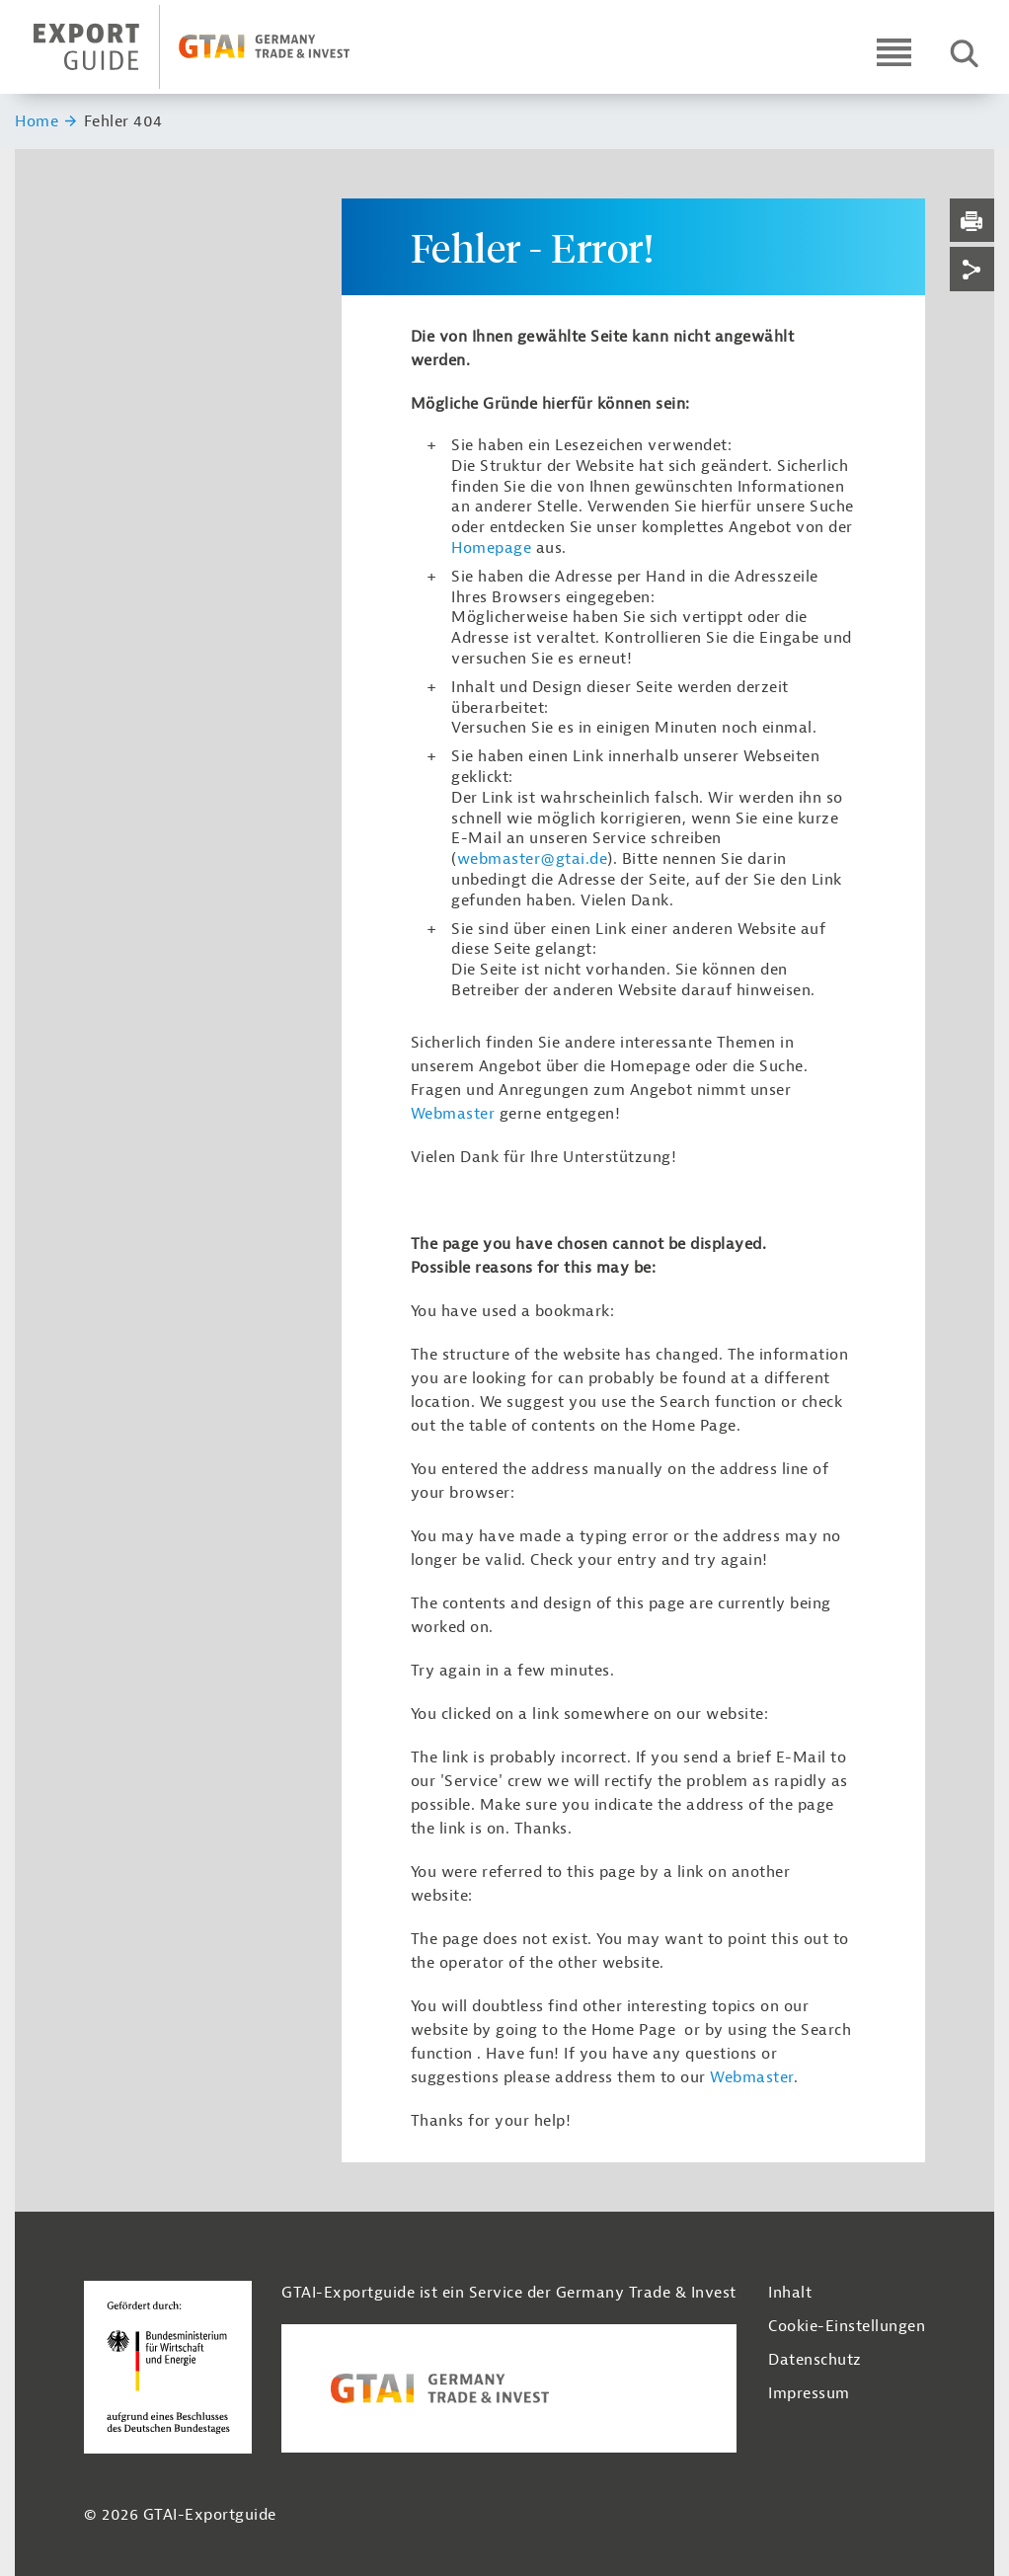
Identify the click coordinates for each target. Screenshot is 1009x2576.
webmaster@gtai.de (532, 859)
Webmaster (453, 1114)
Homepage (491, 548)
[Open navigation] (894, 52)
